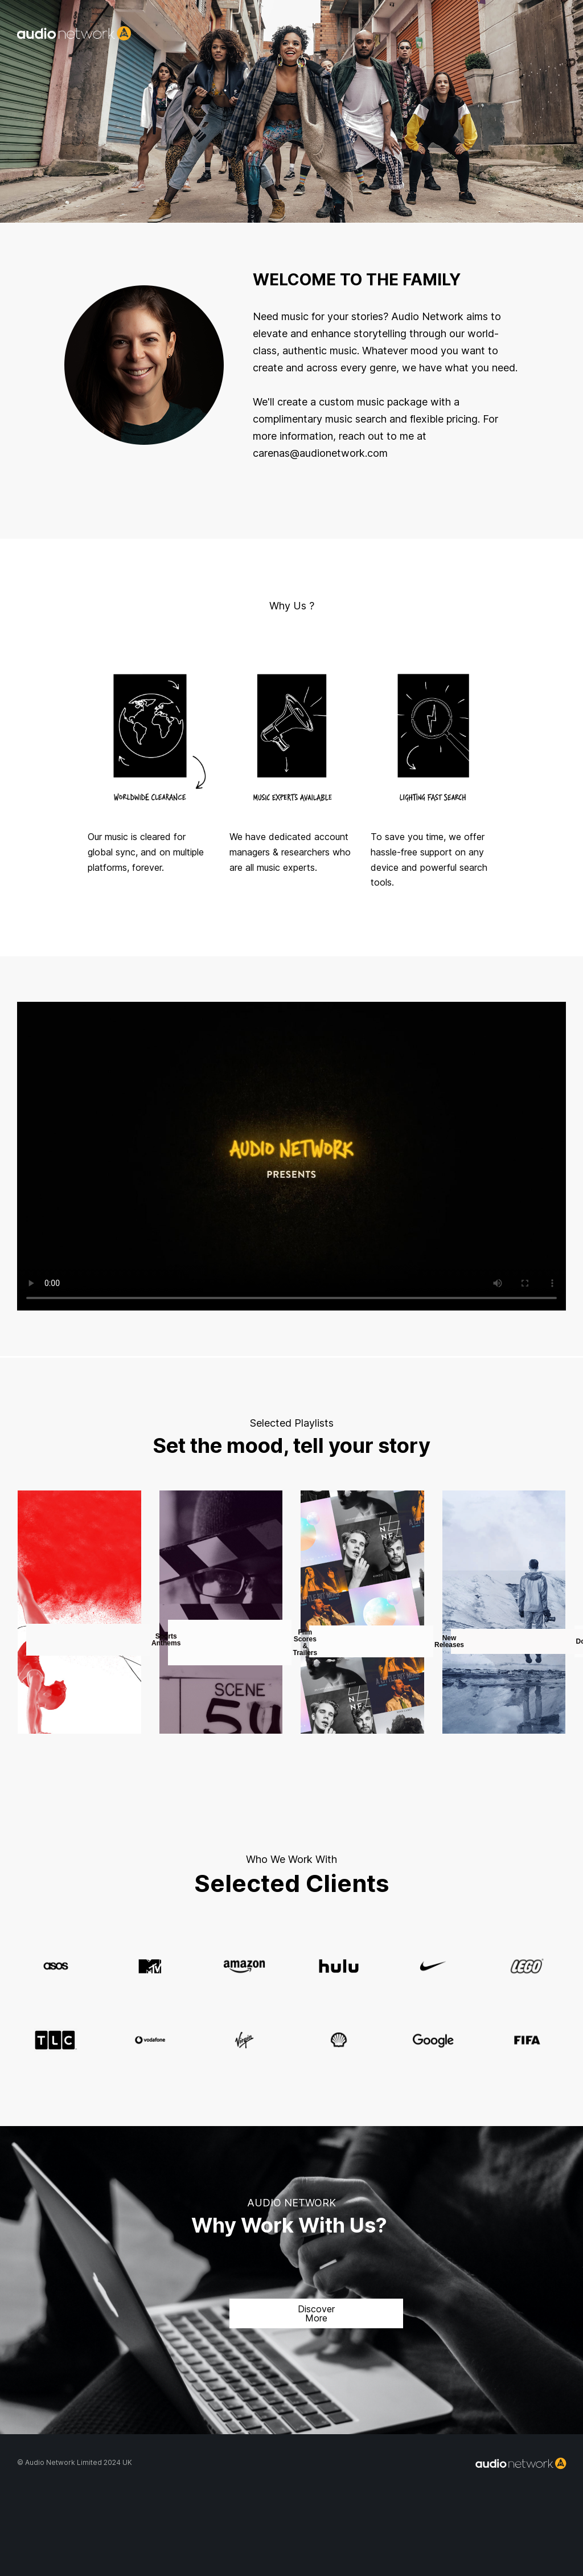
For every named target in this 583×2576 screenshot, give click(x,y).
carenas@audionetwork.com (320, 453)
